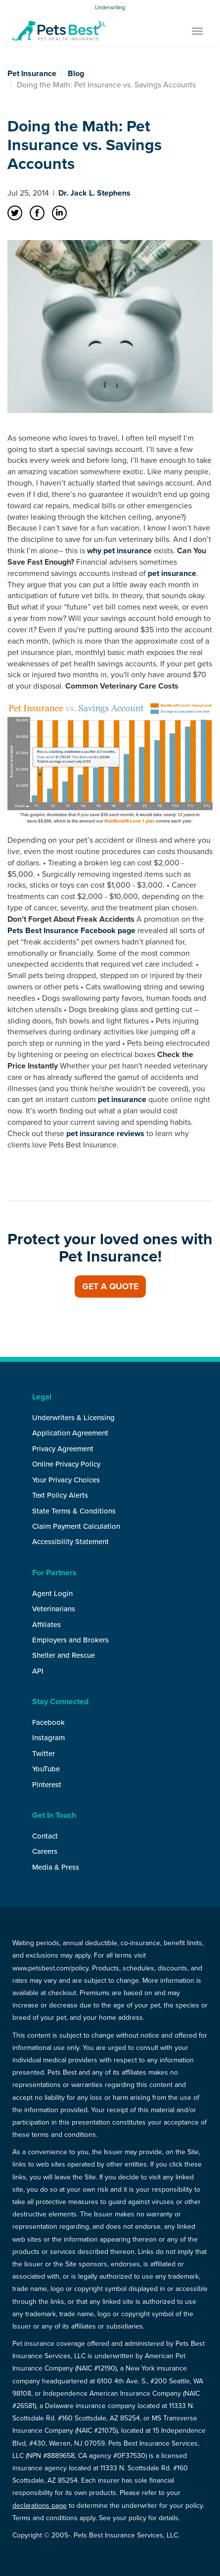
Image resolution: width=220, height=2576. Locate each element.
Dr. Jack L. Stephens (94, 193)
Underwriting (110, 7)
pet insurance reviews (105, 1134)
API (38, 1671)
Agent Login (52, 1593)
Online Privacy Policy (66, 1464)
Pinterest (46, 1784)
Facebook (48, 1722)
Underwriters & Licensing (73, 1417)
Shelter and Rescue (63, 1655)
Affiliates (46, 1624)
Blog (76, 74)
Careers (44, 1851)
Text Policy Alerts (60, 1495)
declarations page (39, 2505)
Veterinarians (53, 1608)
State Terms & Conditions (74, 1511)
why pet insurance (119, 551)
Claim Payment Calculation (76, 1526)
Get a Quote (110, 1286)
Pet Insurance (31, 74)
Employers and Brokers (70, 1640)
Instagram (48, 1737)
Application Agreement (70, 1433)
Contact (45, 1836)
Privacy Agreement (62, 1448)
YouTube (46, 1768)
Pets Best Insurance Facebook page (71, 931)
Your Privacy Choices (66, 1479)
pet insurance (172, 573)
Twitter (43, 1753)
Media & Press (55, 1867)
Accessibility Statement (70, 1541)
